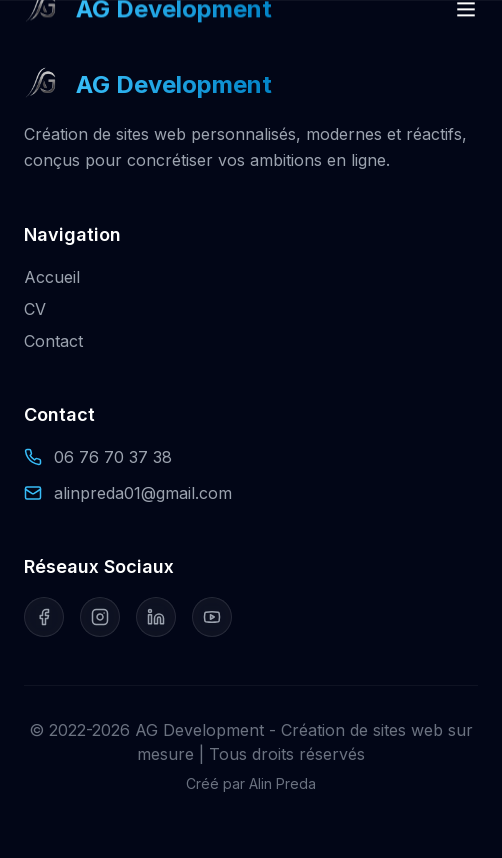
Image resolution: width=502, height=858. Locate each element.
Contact (53, 341)
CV (35, 309)
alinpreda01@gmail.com (143, 493)
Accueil (52, 277)
